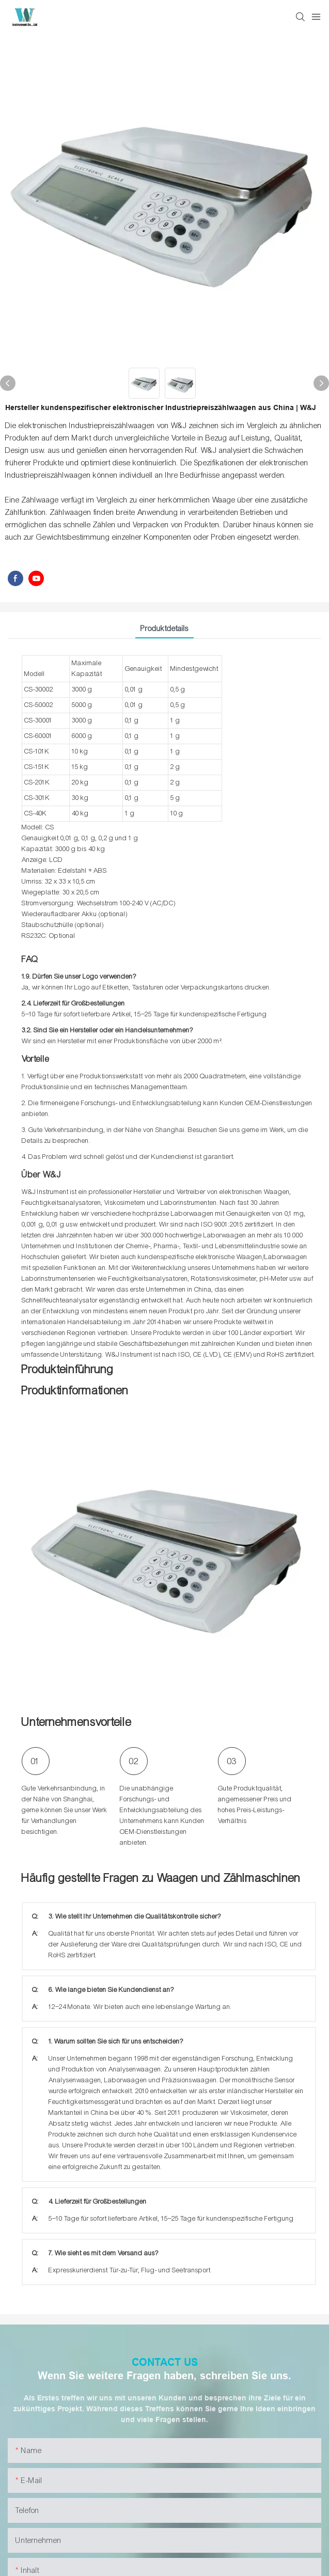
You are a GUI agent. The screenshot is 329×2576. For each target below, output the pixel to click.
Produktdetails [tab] (164, 628)
